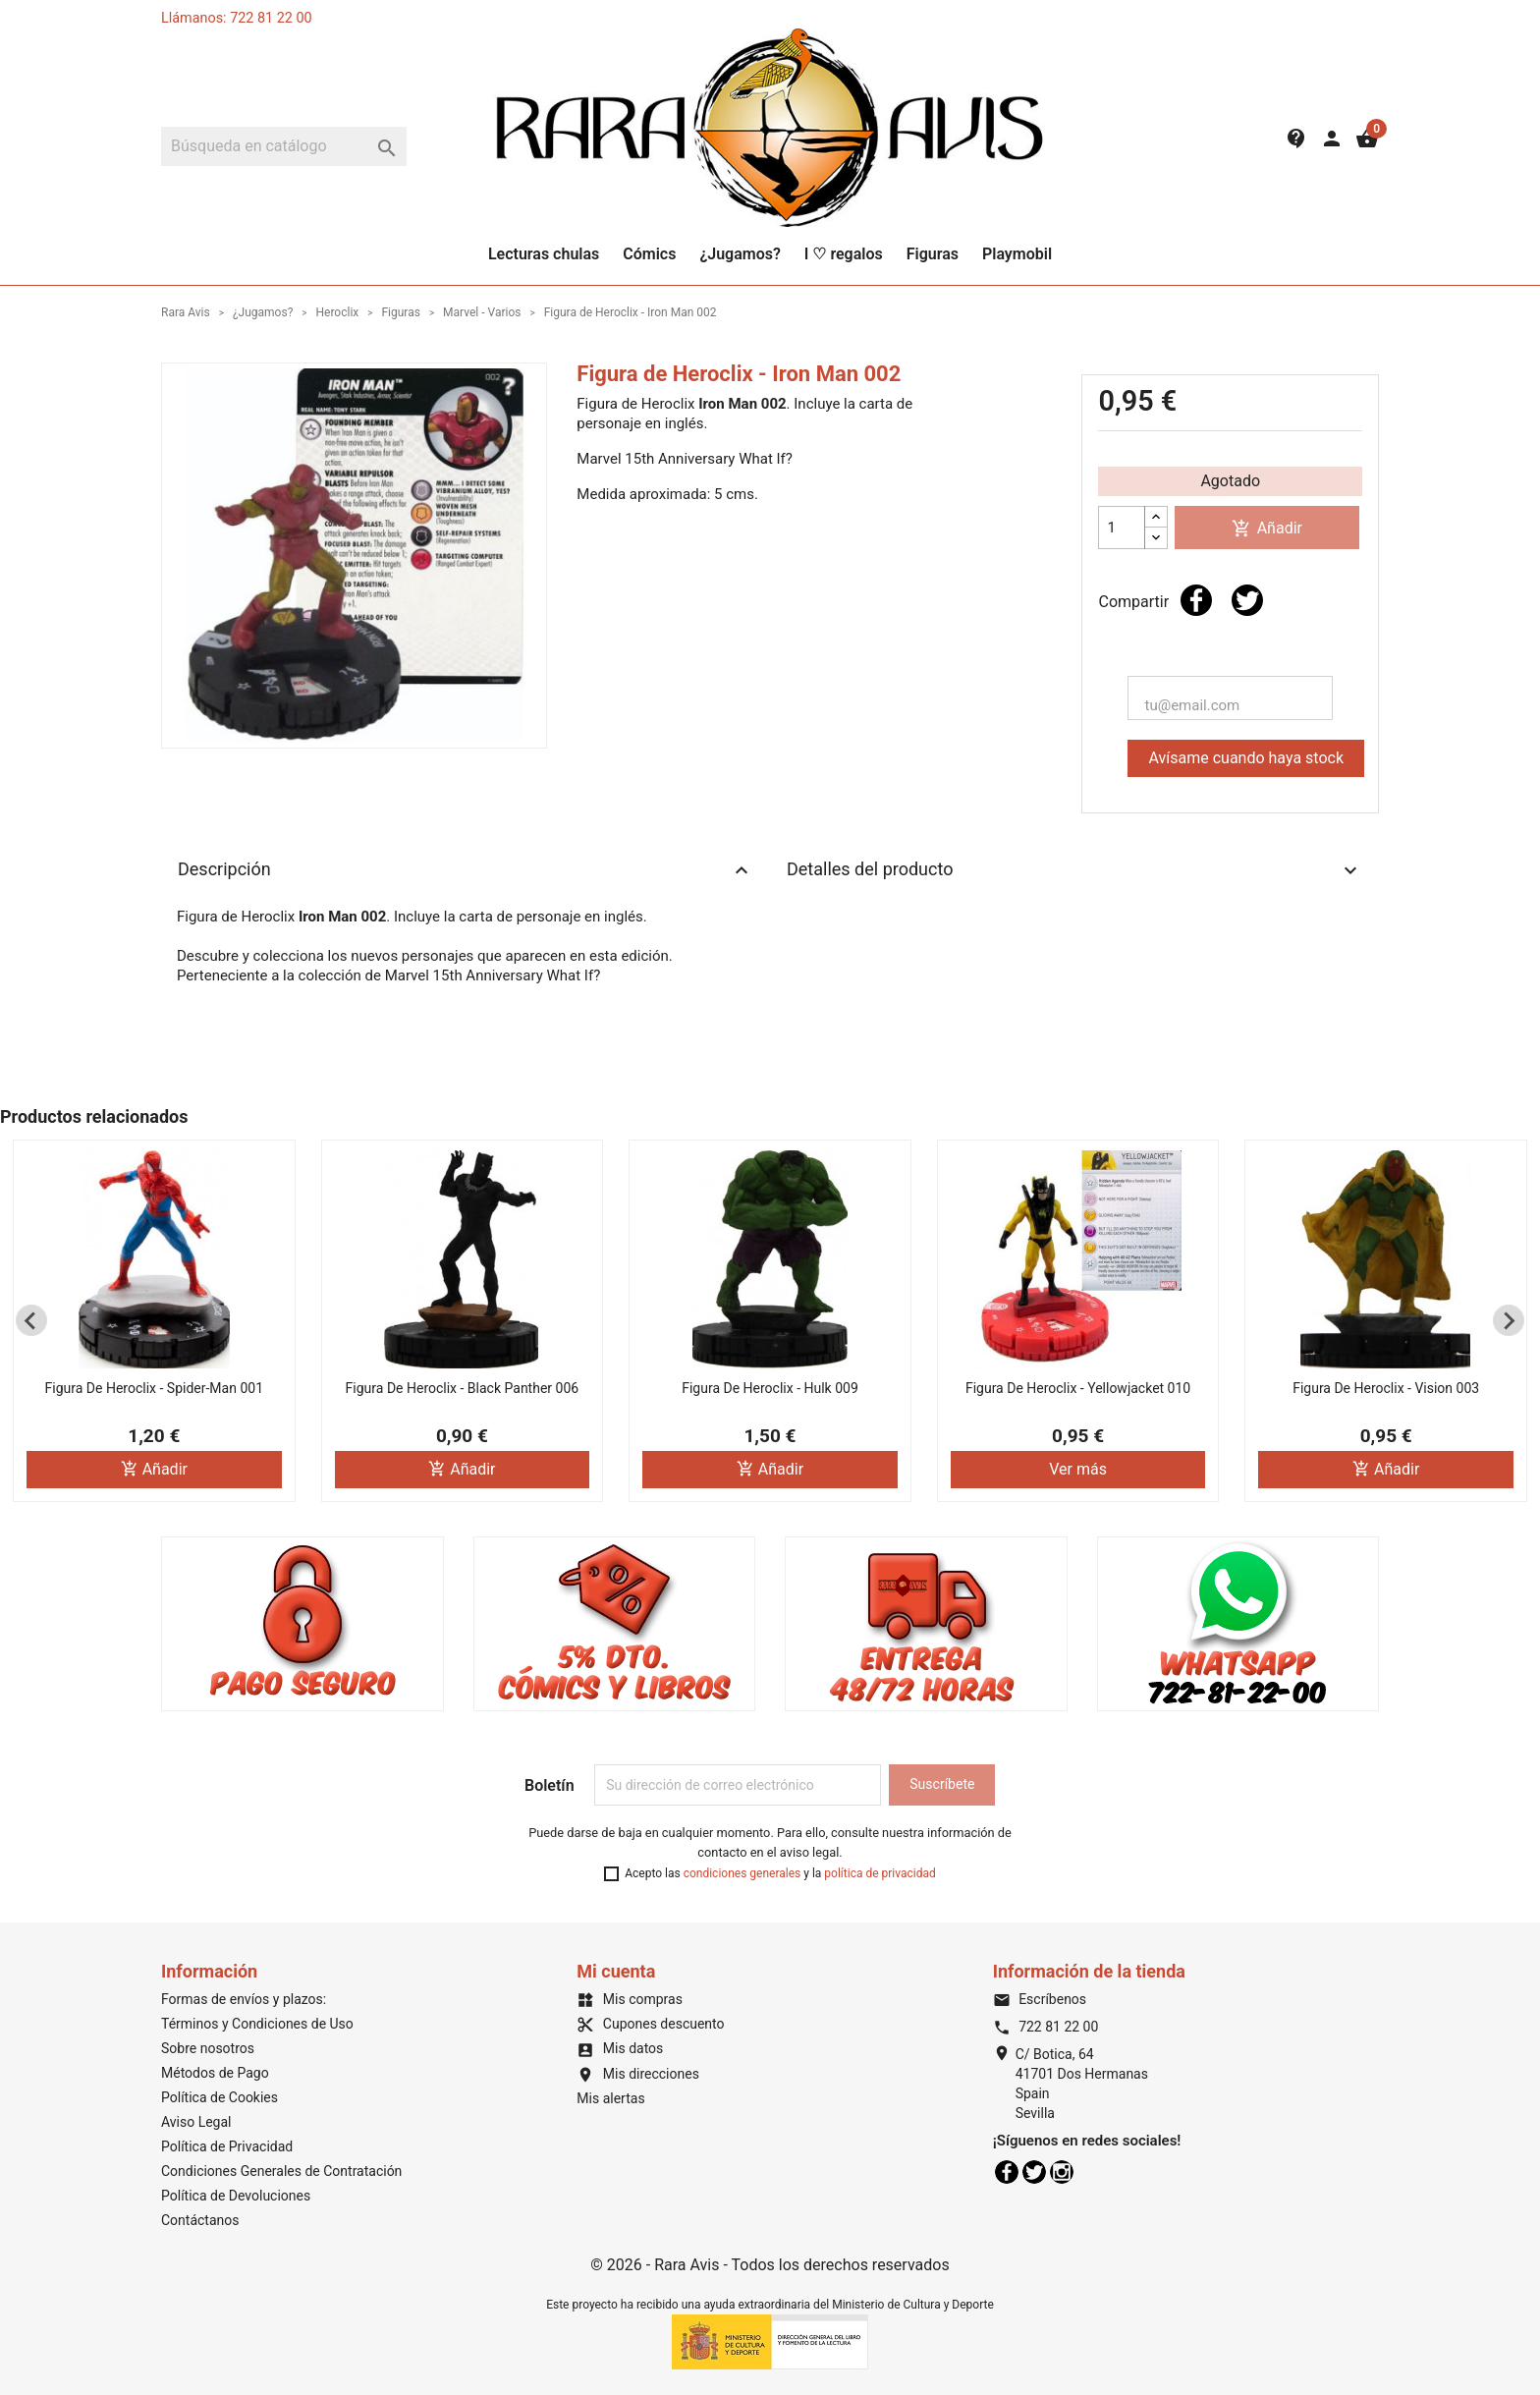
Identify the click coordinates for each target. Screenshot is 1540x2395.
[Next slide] (1508, 1320)
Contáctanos (200, 2220)
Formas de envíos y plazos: (243, 1999)
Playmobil (1017, 254)
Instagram (1061, 2172)
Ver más (1078, 1469)
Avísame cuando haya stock (1246, 758)
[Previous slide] (31, 1320)
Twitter (1034, 2172)
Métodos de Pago (215, 2073)
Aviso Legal (196, 2122)
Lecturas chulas (543, 254)
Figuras (933, 254)
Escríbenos (1039, 1999)
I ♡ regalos (843, 254)
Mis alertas (610, 2098)
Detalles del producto (1074, 870)
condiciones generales (742, 1873)
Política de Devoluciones (235, 2195)
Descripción (465, 870)
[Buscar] (284, 146)
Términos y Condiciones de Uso (257, 2024)
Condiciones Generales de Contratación (281, 2171)
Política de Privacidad (227, 2146)
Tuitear (1247, 600)
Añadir (1267, 529)
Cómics (649, 254)
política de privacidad (879, 1873)
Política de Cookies (219, 2097)
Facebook (1006, 2172)
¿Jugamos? (739, 254)
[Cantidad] (1121, 527)
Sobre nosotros (207, 2048)
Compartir (1196, 600)
